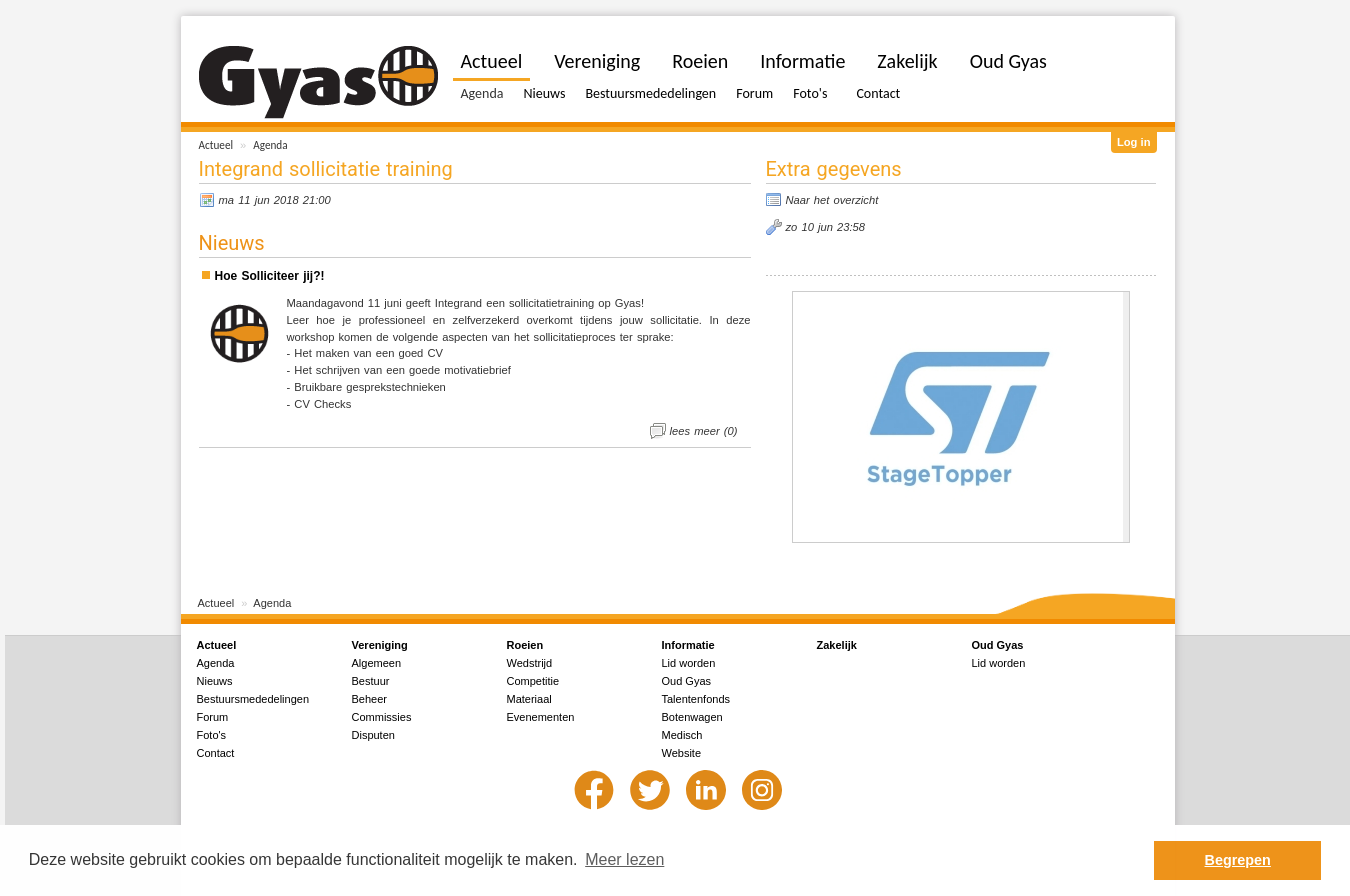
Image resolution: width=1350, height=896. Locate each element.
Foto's (810, 93)
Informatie (802, 61)
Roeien (700, 61)
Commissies (382, 717)
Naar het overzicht (832, 200)
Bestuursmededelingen (650, 93)
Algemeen (377, 663)
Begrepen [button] (1238, 860)
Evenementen (541, 717)
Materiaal (529, 699)
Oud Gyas (1008, 61)
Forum (754, 93)
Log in (1134, 142)
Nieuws (544, 93)
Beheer (369, 699)
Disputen (373, 735)
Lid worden (689, 663)
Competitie (533, 681)
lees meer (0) (704, 431)
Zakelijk (907, 61)
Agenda (270, 145)
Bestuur (371, 681)
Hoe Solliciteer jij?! (270, 276)
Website (682, 753)
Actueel (216, 145)
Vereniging (597, 61)
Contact (878, 93)
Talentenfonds (696, 699)
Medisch (682, 735)
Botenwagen (692, 717)
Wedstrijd (530, 663)
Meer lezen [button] (624, 859)
